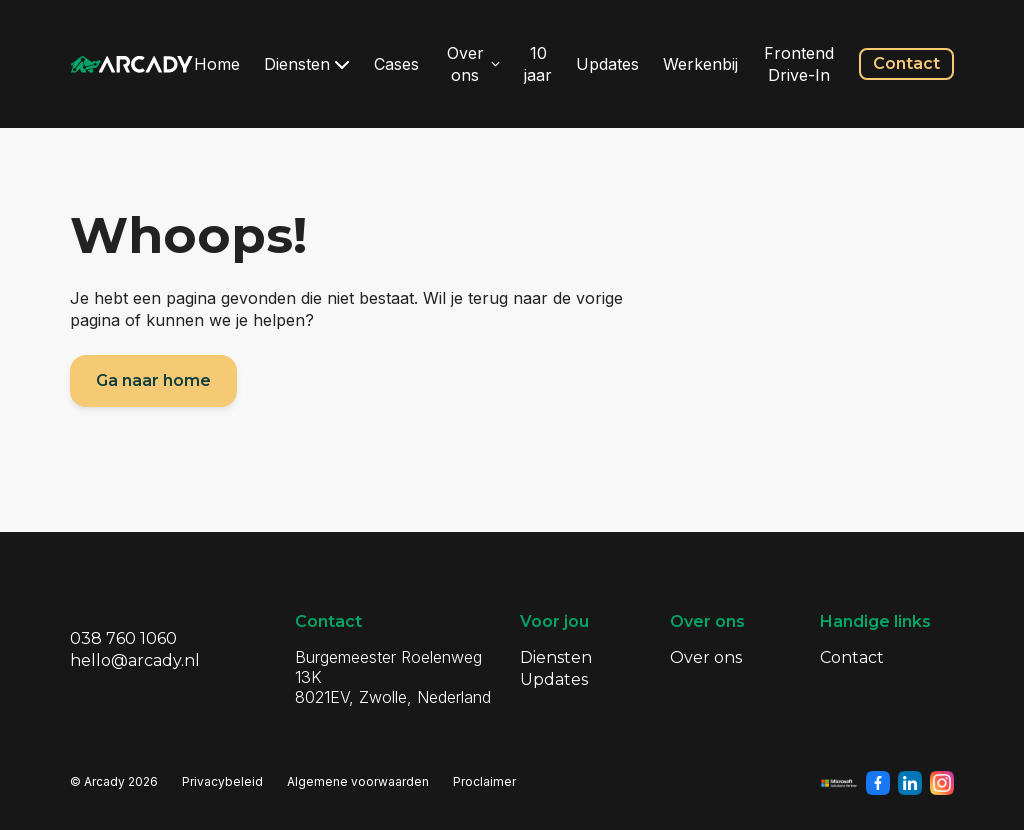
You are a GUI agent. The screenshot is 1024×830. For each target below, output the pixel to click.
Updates (607, 64)
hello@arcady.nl (135, 660)
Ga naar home (153, 380)
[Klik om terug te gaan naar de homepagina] (132, 64)
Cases (396, 64)
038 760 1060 (123, 638)
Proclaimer (484, 781)
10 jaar (538, 64)
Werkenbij (700, 64)
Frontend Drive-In (799, 64)
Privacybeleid (222, 781)
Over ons (474, 64)
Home (217, 64)
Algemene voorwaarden (358, 781)
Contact (906, 63)
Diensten (307, 64)
